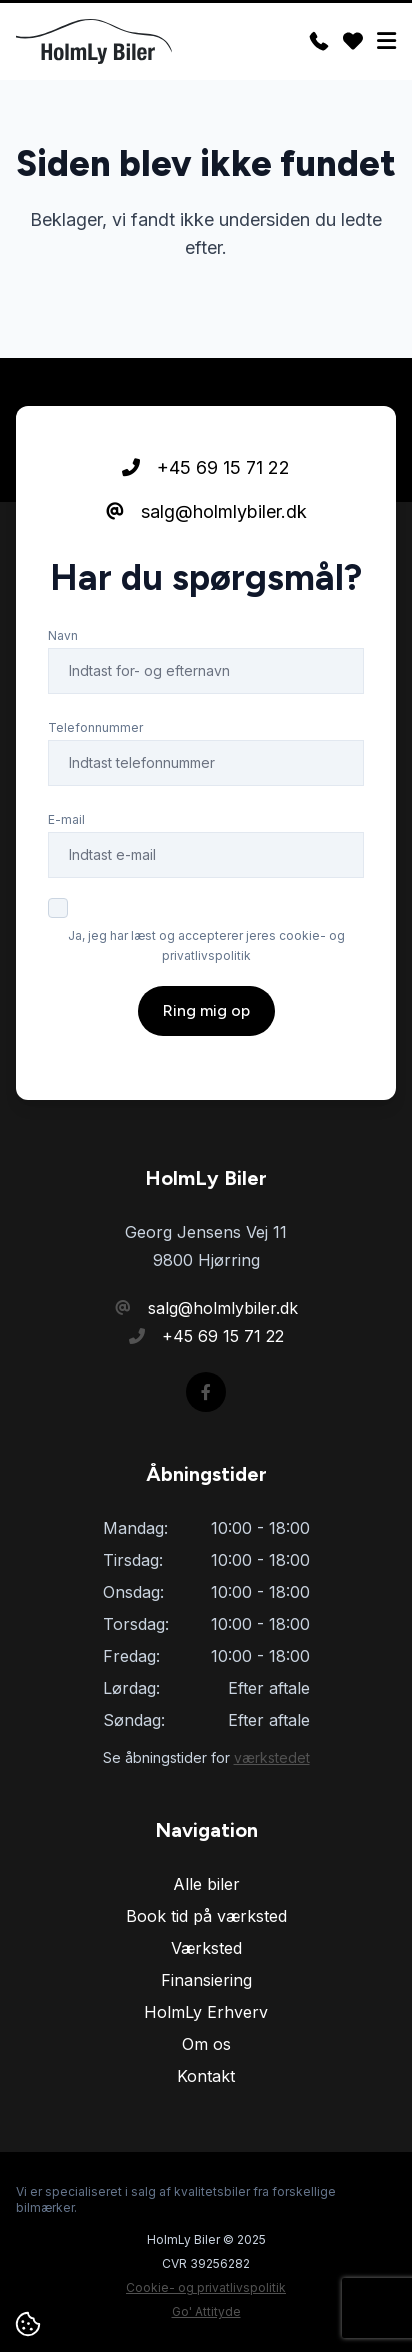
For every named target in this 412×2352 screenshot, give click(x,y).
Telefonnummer (95, 727)
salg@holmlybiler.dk (206, 511)
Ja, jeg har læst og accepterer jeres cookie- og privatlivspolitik (206, 945)
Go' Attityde (206, 2311)
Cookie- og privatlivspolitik (206, 2287)
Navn (63, 635)
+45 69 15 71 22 (206, 467)
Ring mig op (206, 1010)
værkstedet (272, 1757)
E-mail (66, 819)
